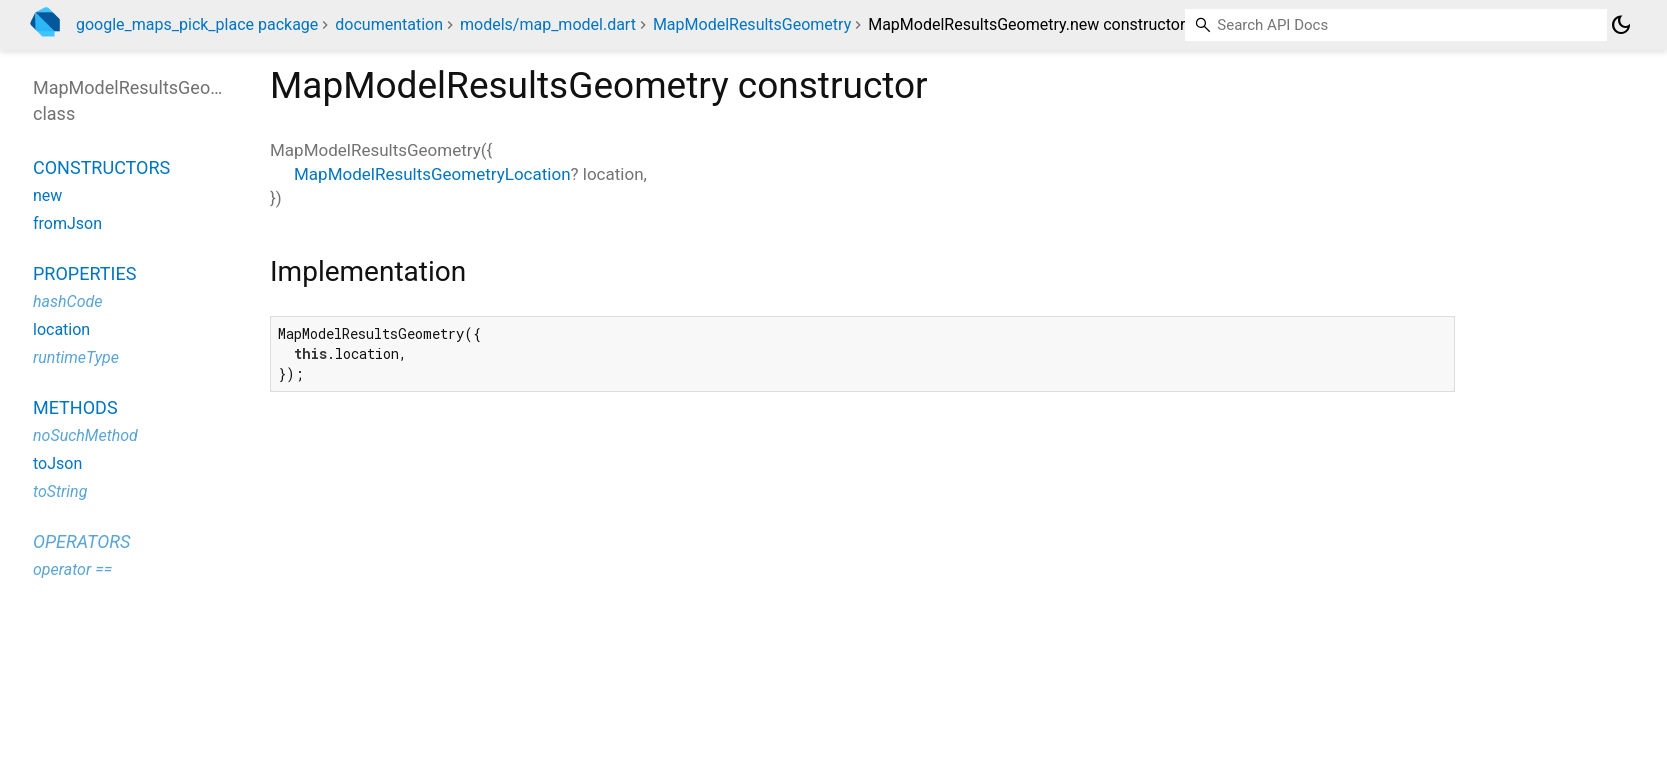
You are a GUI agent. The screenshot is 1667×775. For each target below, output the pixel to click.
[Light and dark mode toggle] (1621, 25)
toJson (57, 463)
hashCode (67, 301)
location (61, 329)
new (47, 195)
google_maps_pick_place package (197, 24)
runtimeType (76, 357)
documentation (389, 24)
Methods (75, 407)
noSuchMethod (85, 435)
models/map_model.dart (548, 24)
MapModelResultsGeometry (752, 24)
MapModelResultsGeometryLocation (432, 174)
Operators (81, 541)
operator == (72, 569)
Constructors (101, 167)
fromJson (67, 223)
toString (60, 491)
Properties (84, 273)
